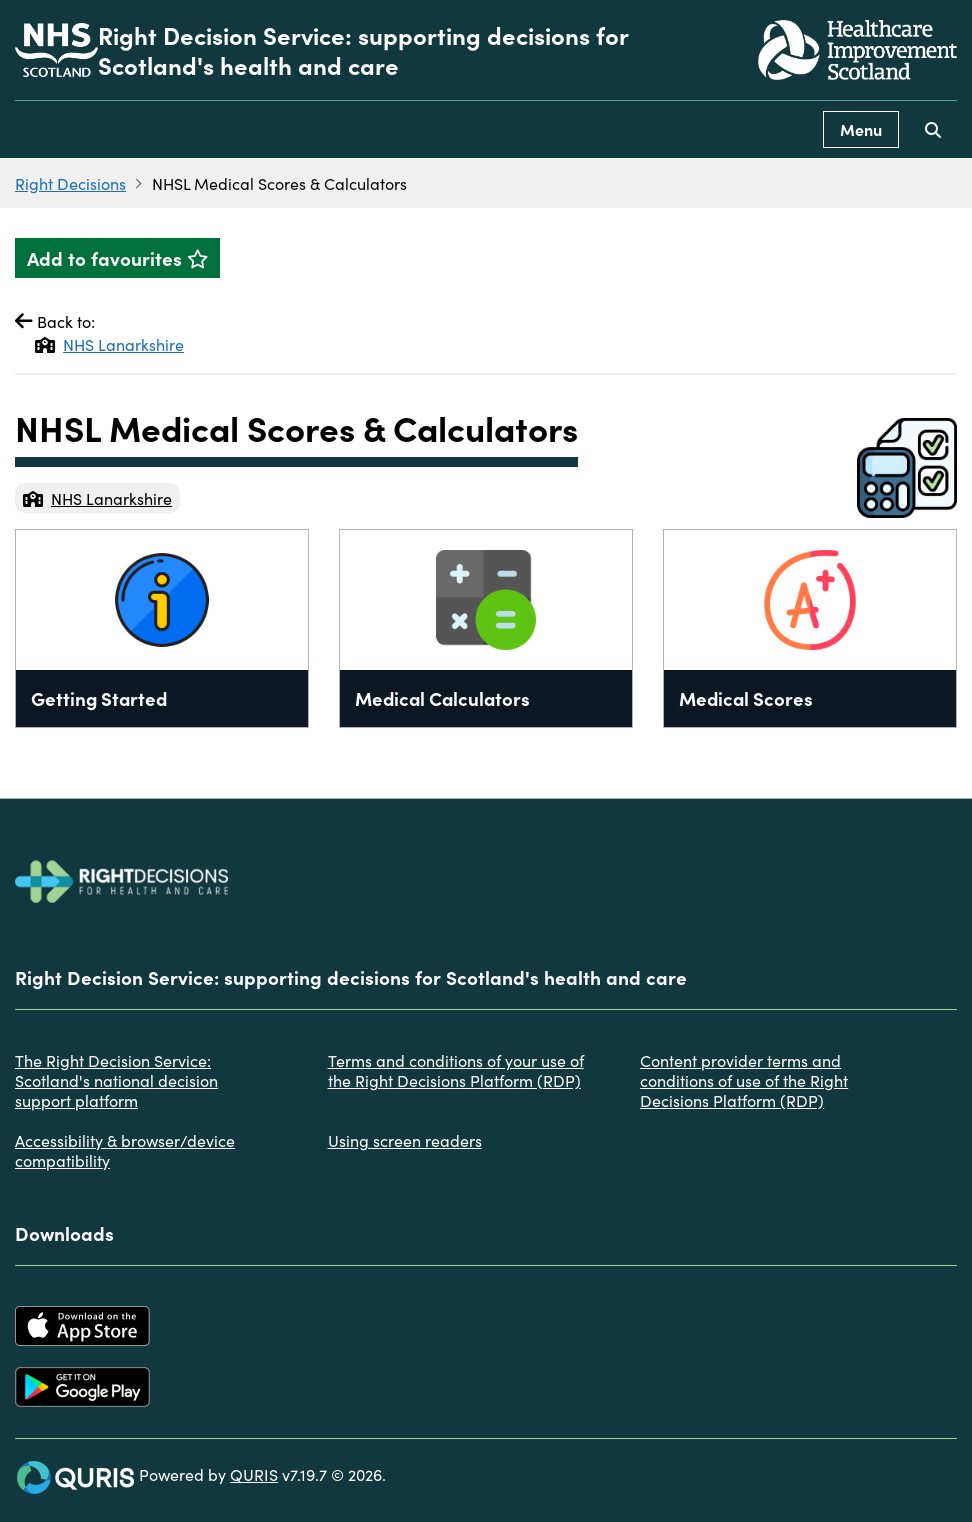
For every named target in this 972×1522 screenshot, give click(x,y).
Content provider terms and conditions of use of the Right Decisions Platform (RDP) (744, 1080)
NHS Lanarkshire (109, 344)
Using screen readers (405, 1140)
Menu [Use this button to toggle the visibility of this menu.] (861, 129)
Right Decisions (70, 183)
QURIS (254, 1474)
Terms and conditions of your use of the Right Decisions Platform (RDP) (456, 1070)
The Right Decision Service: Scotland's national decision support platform (116, 1080)
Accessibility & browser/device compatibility (125, 1150)
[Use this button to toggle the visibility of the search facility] (933, 129)
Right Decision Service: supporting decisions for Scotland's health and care (363, 50)
